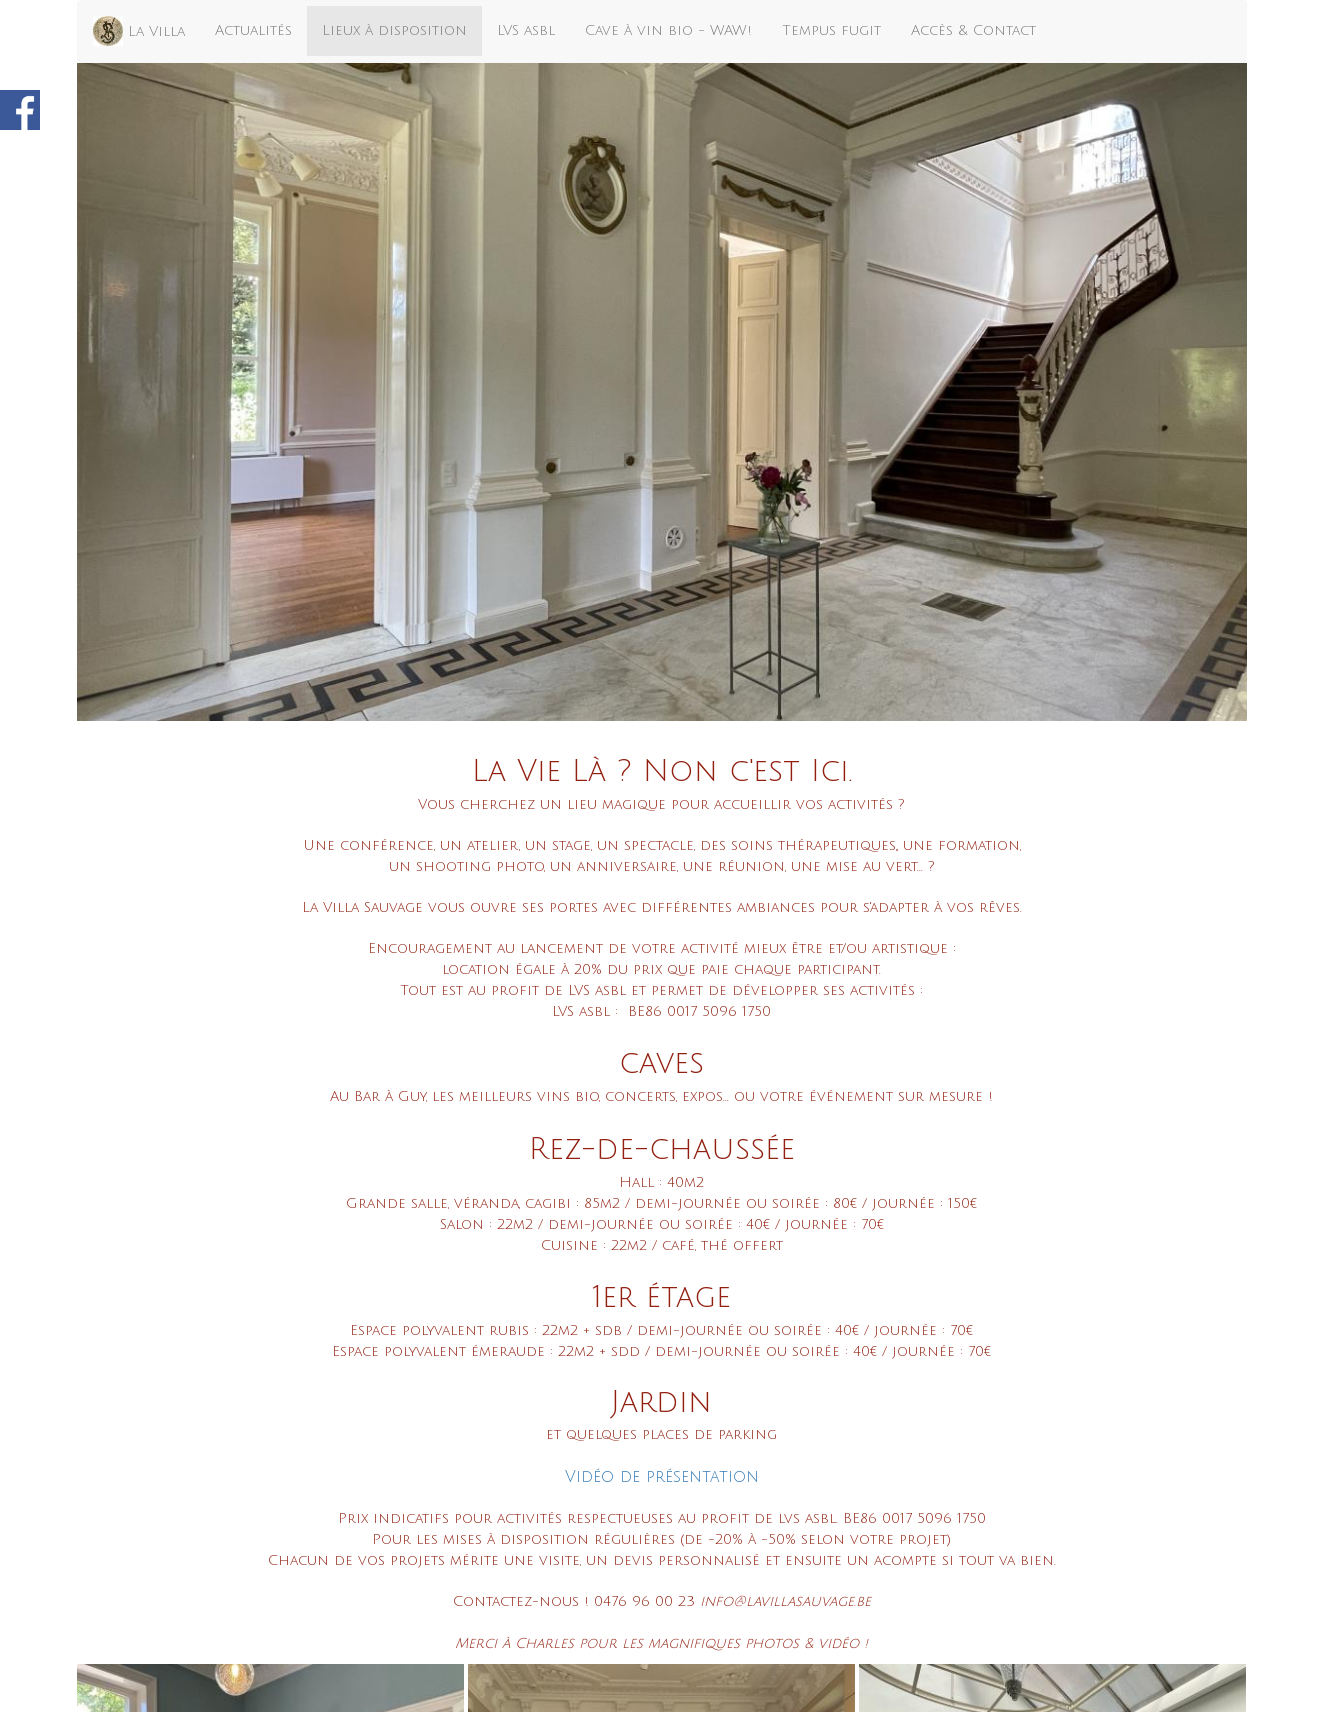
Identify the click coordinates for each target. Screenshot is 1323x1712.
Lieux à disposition (394, 30)
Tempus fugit (831, 30)
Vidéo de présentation (662, 1477)
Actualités (253, 30)
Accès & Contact (973, 30)
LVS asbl (526, 30)
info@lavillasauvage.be (785, 1601)
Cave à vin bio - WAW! (668, 30)
